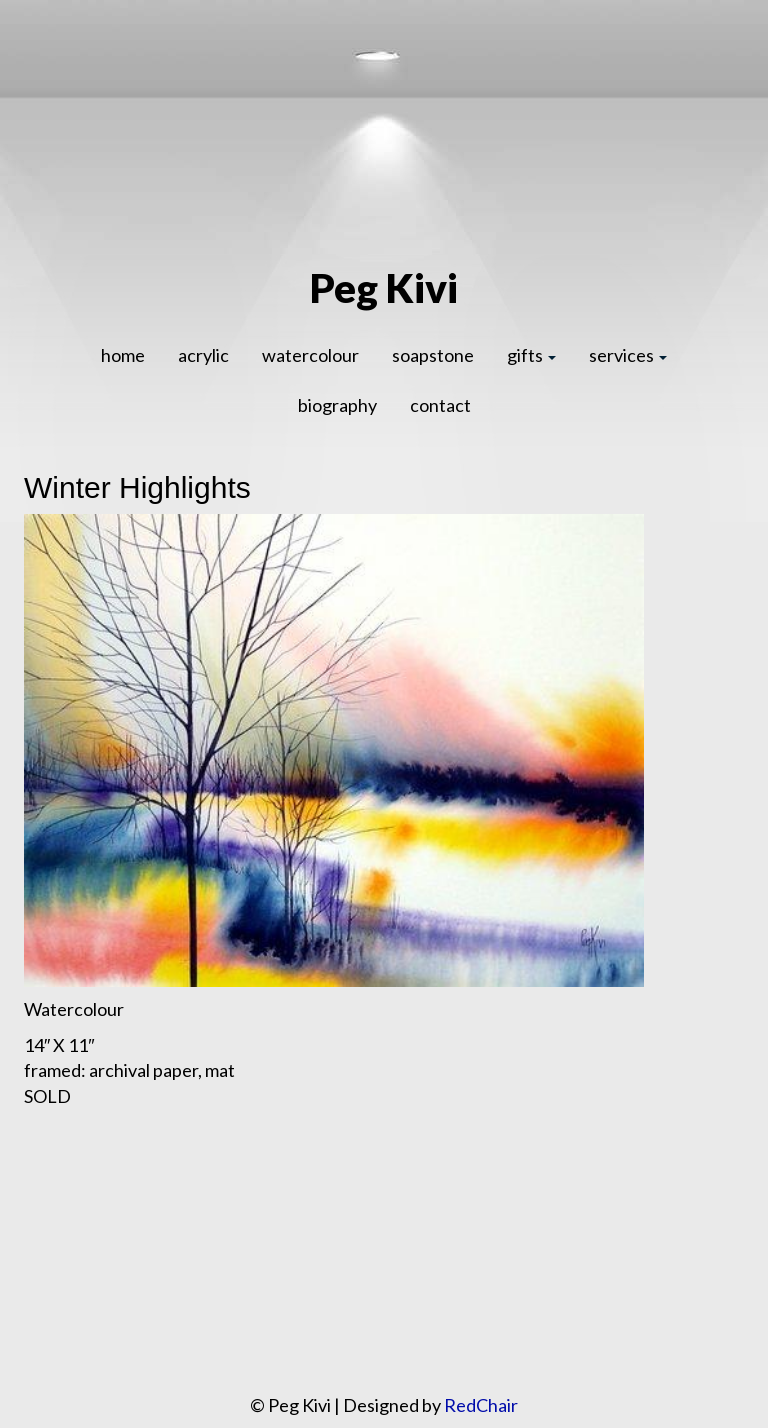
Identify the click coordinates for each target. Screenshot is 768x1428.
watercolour (310, 355)
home (123, 355)
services (628, 355)
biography (337, 405)
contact (440, 405)
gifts (531, 355)
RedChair (481, 1405)
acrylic (203, 355)
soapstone (433, 355)
